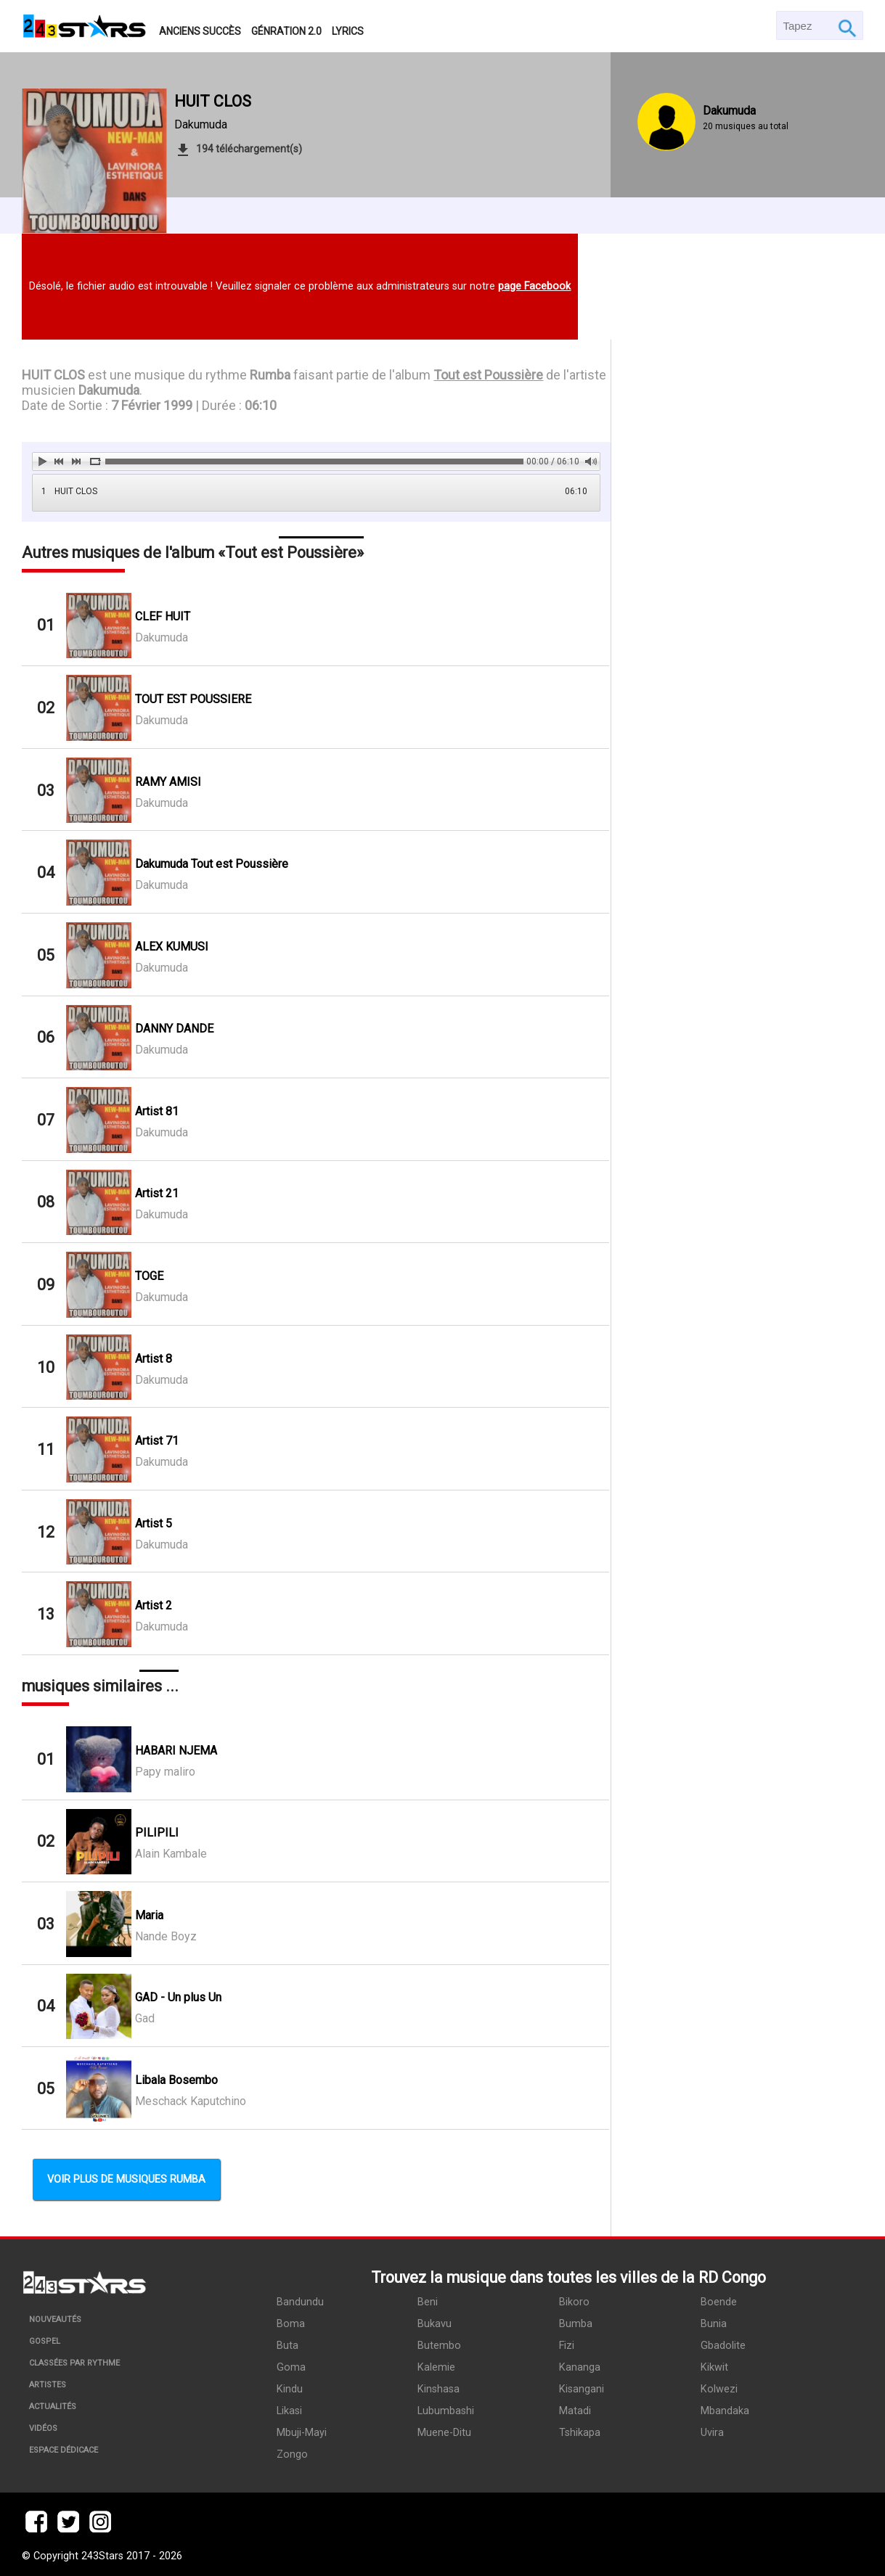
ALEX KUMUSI (171, 946)
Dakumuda (200, 124)
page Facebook (534, 286)
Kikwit (714, 2367)
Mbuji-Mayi (302, 2433)
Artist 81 (157, 1111)
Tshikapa (579, 2433)
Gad (145, 2018)
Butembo (439, 2345)
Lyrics (348, 31)
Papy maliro (165, 1772)
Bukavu (434, 2324)
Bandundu (300, 2302)
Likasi (289, 2411)
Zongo (292, 2454)
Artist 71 (157, 1441)
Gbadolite (723, 2345)
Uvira (712, 2433)
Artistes (47, 2385)
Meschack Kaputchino (190, 2101)
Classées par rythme (74, 2363)
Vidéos (43, 2428)
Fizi (566, 2345)
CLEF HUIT (162, 616)
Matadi (575, 2411)
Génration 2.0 (286, 31)
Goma (291, 2367)
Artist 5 (153, 1523)
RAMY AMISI (168, 782)
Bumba (575, 2324)
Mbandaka (725, 2411)
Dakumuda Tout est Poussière (211, 864)
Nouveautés (55, 2319)
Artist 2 (153, 1605)
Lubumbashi (445, 2411)
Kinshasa (438, 2389)
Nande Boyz (166, 1936)
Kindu (290, 2389)
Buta (287, 2345)
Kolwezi (719, 2389)
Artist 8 (153, 1359)
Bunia (714, 2324)
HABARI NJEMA (176, 1750)
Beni (427, 2302)
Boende (719, 2302)
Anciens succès (200, 31)
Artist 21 (157, 1193)
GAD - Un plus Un (178, 1997)
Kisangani (581, 2389)
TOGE (149, 1276)
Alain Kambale (171, 1854)
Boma (291, 2324)
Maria (149, 1915)
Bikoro (574, 2302)
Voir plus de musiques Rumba (126, 2179)
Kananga (579, 2367)
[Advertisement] (737, 753)
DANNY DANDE (174, 1028)
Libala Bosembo (176, 2080)
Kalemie (436, 2367)
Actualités (52, 2406)
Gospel (44, 2341)
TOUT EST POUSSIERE (193, 699)
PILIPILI (157, 1832)
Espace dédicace (63, 2450)
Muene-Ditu (444, 2433)
